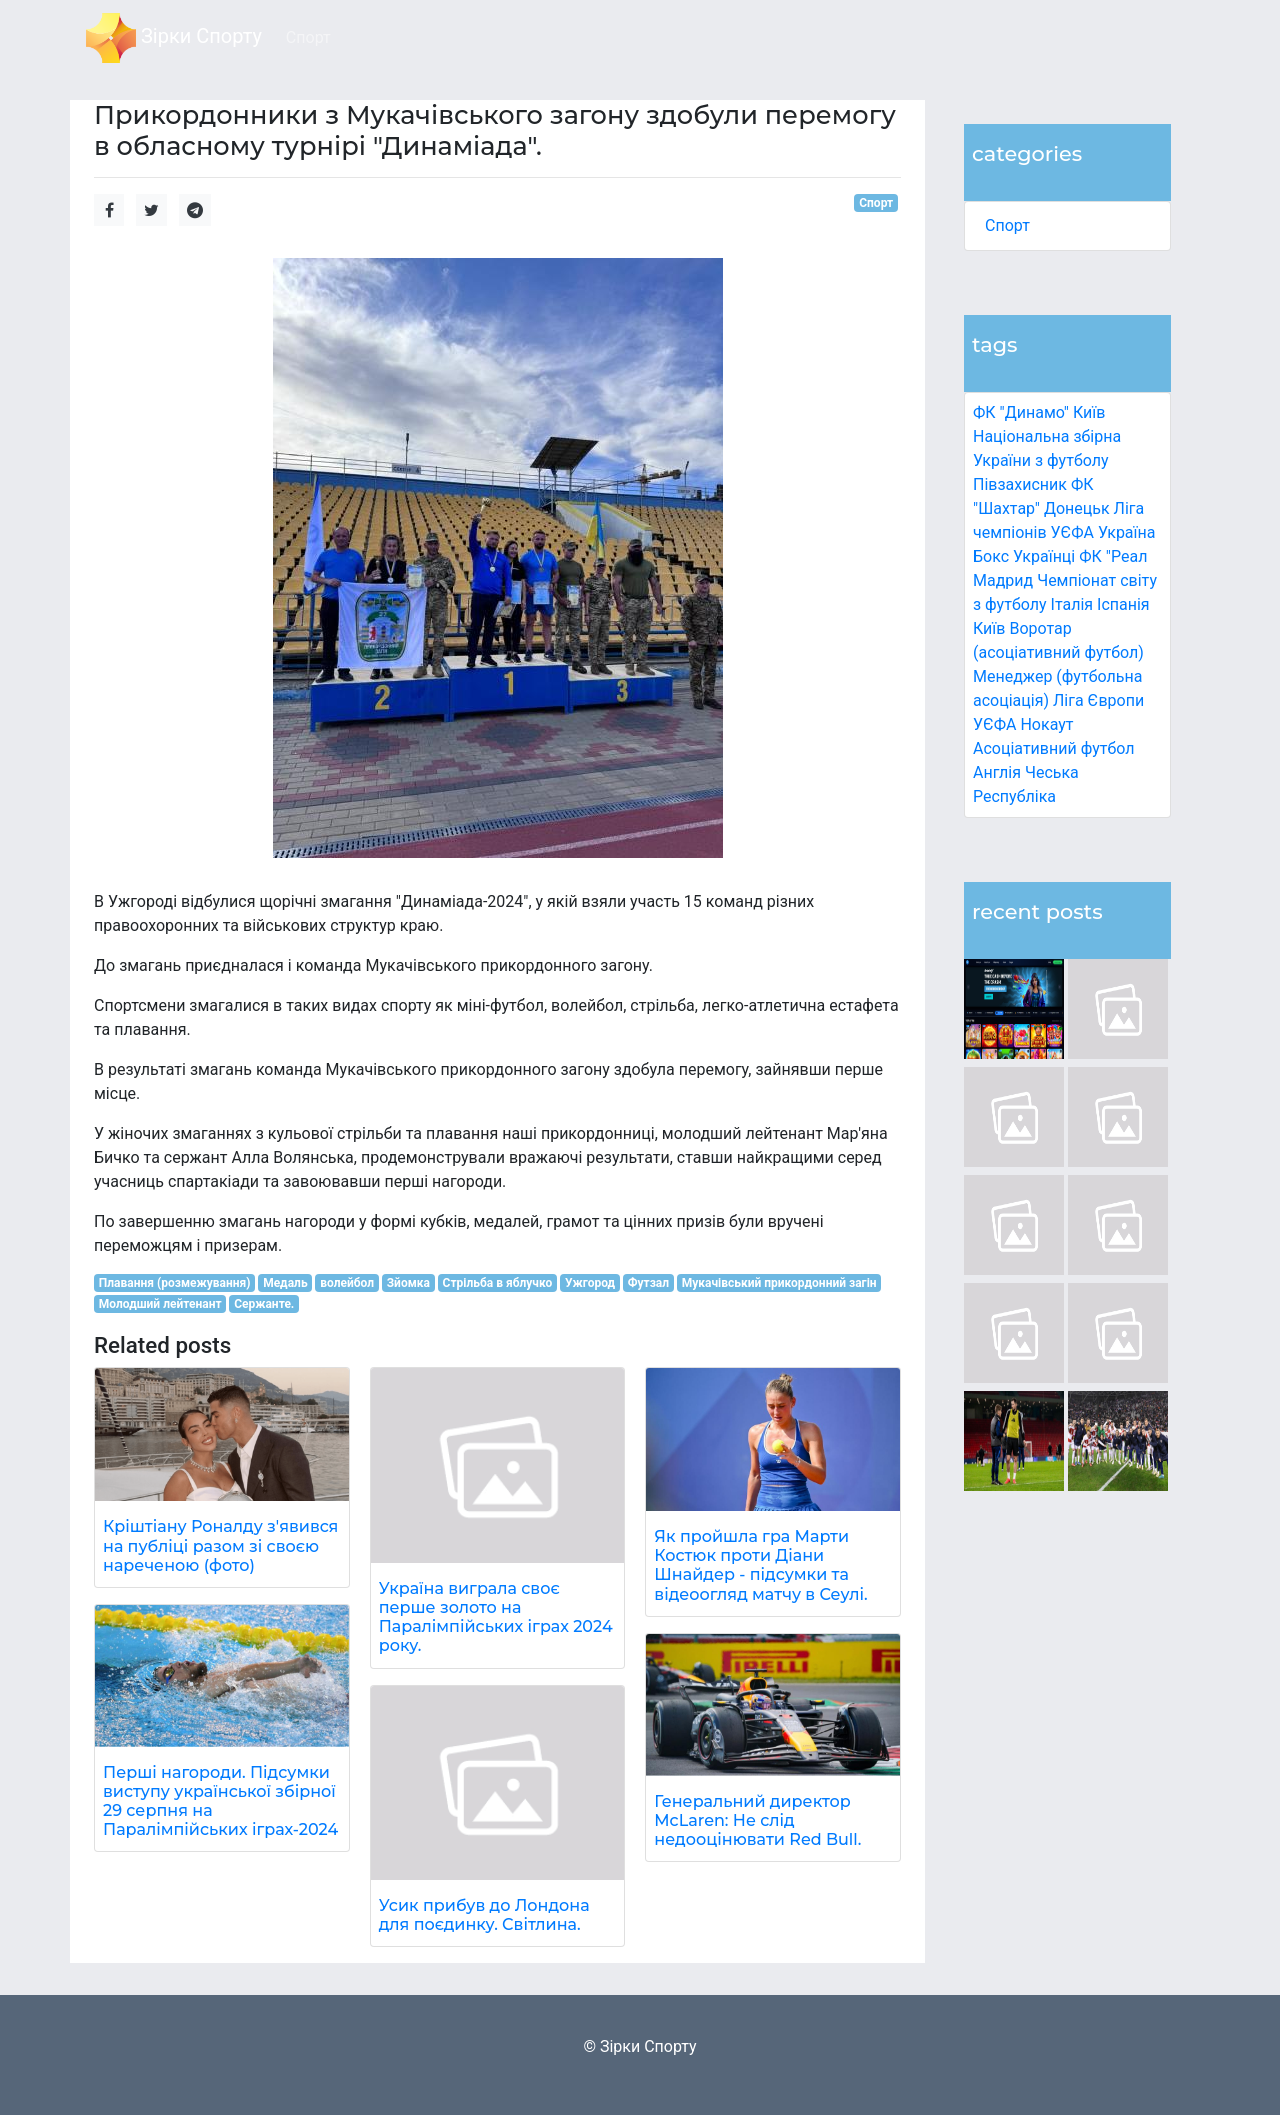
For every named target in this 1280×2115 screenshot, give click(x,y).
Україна (1127, 532)
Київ (989, 628)
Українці (1044, 556)
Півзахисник (1020, 484)
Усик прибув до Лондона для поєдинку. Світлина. (484, 1915)
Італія (1072, 604)
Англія (997, 772)
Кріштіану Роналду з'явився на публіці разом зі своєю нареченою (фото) (220, 1545)
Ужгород (590, 1283)
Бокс (991, 556)
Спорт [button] (308, 37)
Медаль (285, 1283)
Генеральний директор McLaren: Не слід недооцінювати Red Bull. (757, 1820)
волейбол (347, 1283)
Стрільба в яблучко (498, 1283)
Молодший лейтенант (160, 1304)
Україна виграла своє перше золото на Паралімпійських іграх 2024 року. (496, 1617)
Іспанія (1123, 604)
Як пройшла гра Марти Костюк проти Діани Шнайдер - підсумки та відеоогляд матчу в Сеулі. (760, 1565)
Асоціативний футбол (1054, 748)
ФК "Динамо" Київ (1039, 412)
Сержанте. (264, 1304)
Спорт (1007, 225)
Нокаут (1046, 724)
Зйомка (408, 1283)
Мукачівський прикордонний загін (779, 1283)
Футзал (648, 1283)
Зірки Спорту (174, 38)
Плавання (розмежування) (175, 1283)
